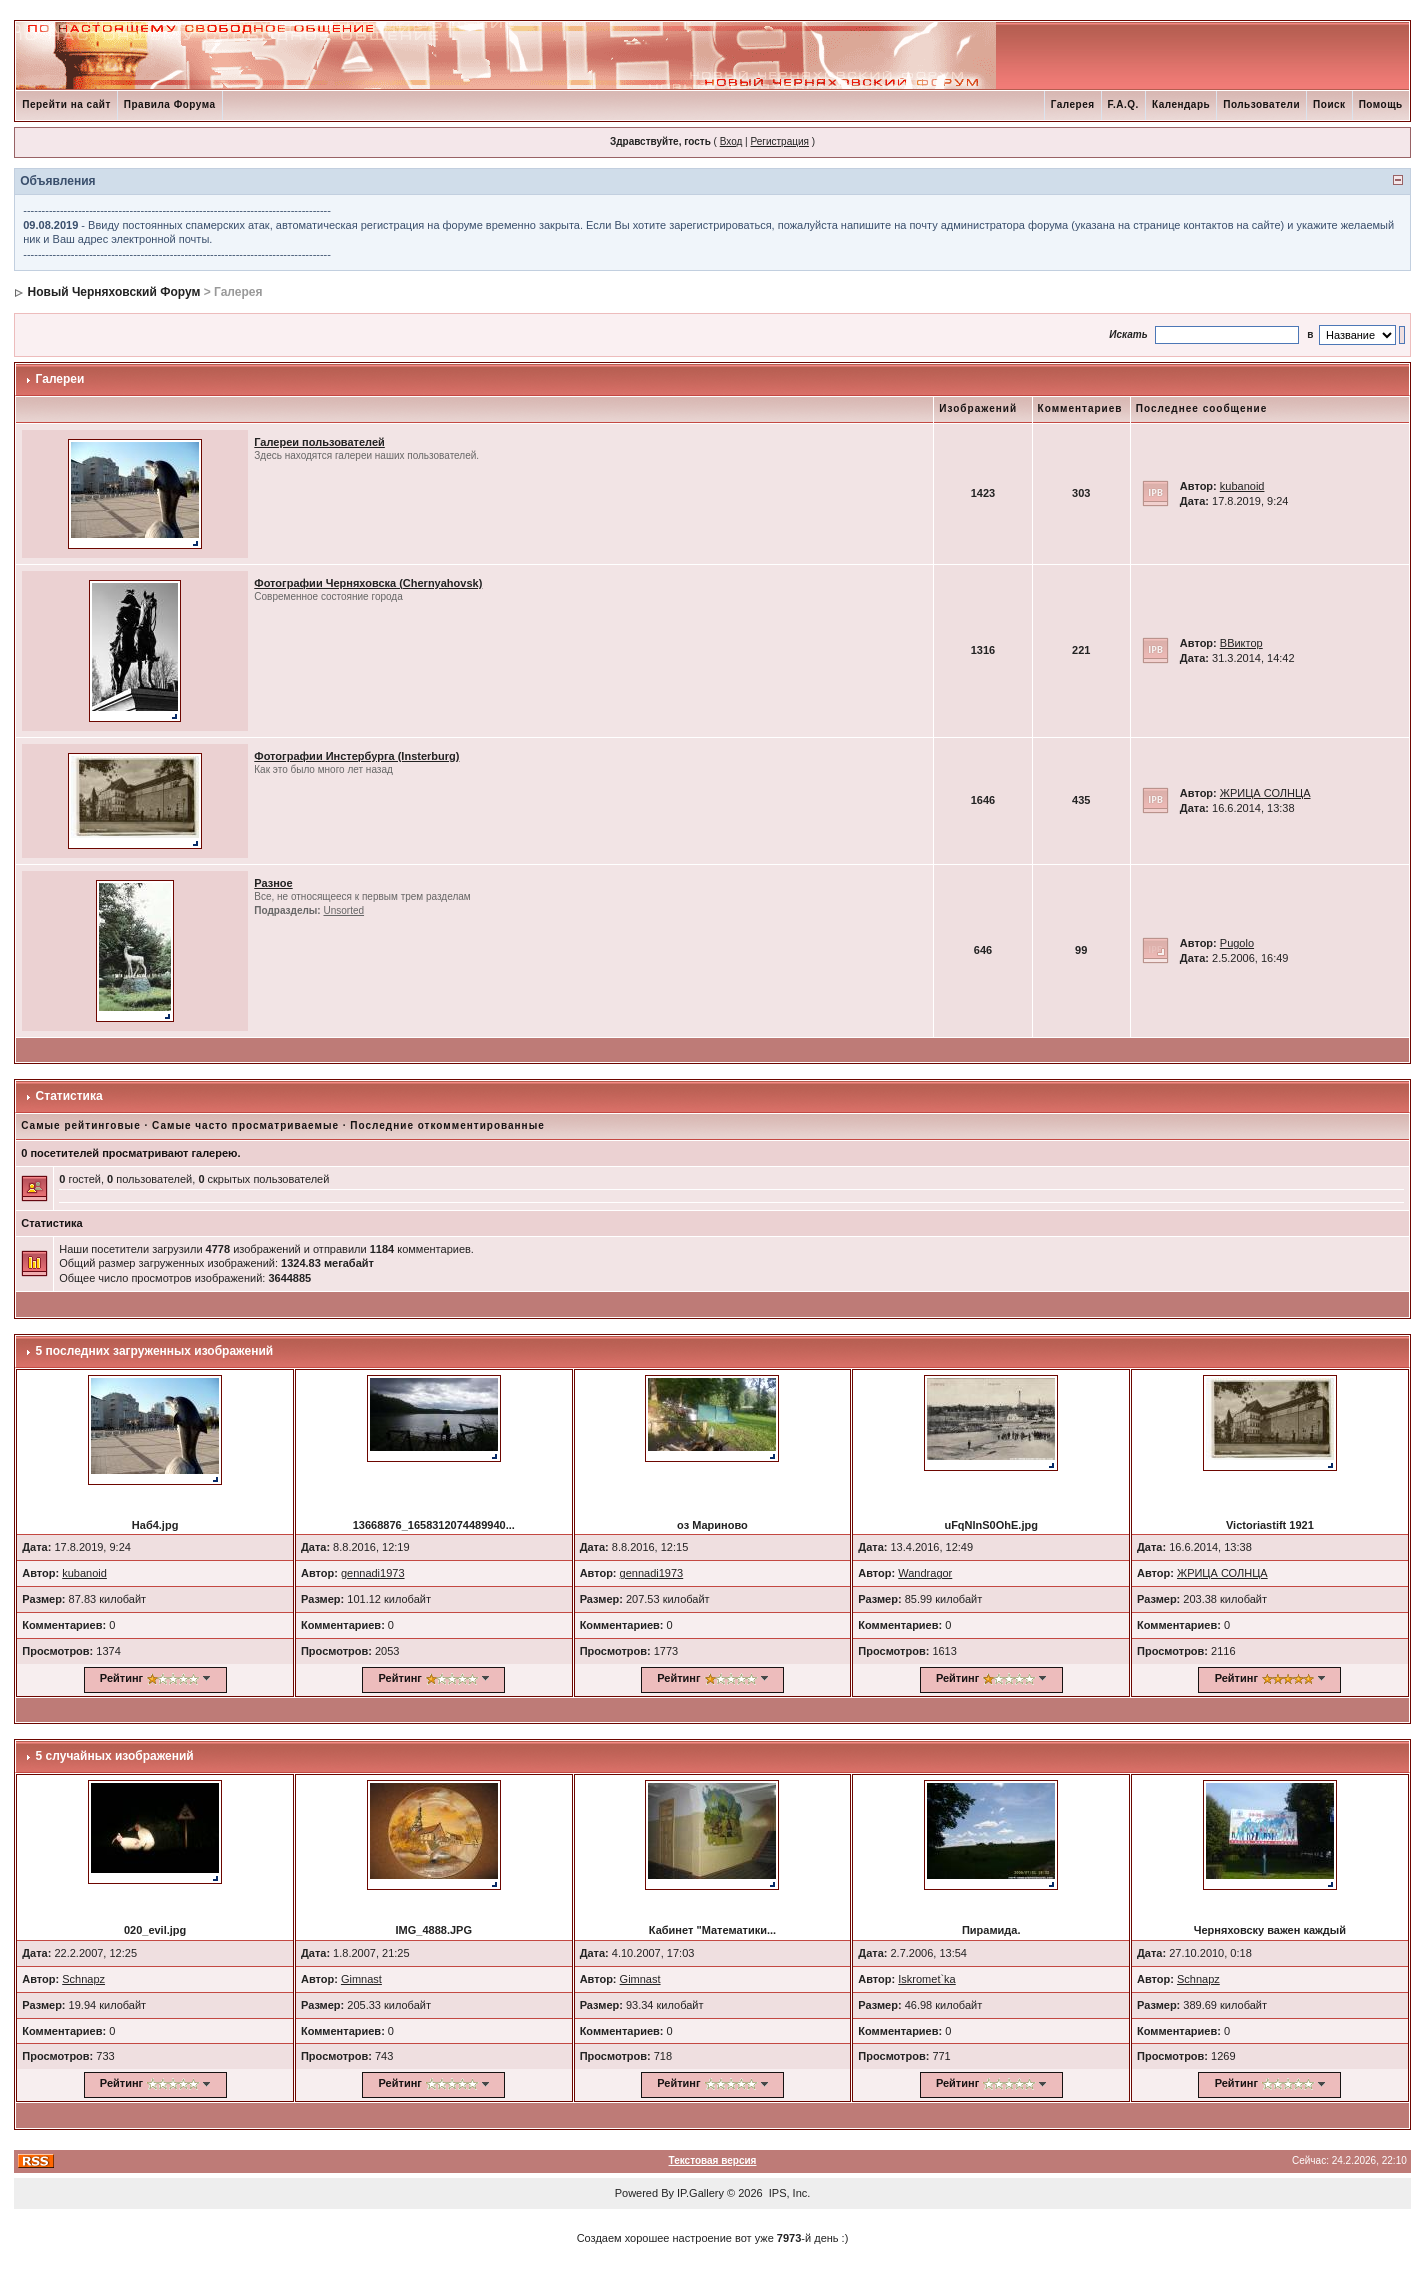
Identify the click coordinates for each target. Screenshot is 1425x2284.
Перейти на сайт (66, 104)
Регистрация (779, 141)
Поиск (1329, 104)
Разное (273, 883)
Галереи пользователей (319, 442)
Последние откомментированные (447, 1125)
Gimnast (361, 1979)
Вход (731, 141)
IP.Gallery (700, 2193)
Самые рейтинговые (80, 1125)
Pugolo (1237, 943)
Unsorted (343, 910)
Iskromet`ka (926, 1979)
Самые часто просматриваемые (245, 1125)
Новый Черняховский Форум (114, 292)
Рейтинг (121, 1678)
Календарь (1181, 104)
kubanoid (1242, 486)
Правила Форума (170, 104)
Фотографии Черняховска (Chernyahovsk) (368, 583)
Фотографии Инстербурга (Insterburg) (356, 756)
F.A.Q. (1123, 104)
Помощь (1381, 104)
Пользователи (1261, 104)
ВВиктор (1241, 643)
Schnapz (83, 1979)
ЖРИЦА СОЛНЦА (1265, 793)
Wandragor (925, 1573)
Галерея (1073, 104)
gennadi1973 (373, 1573)
